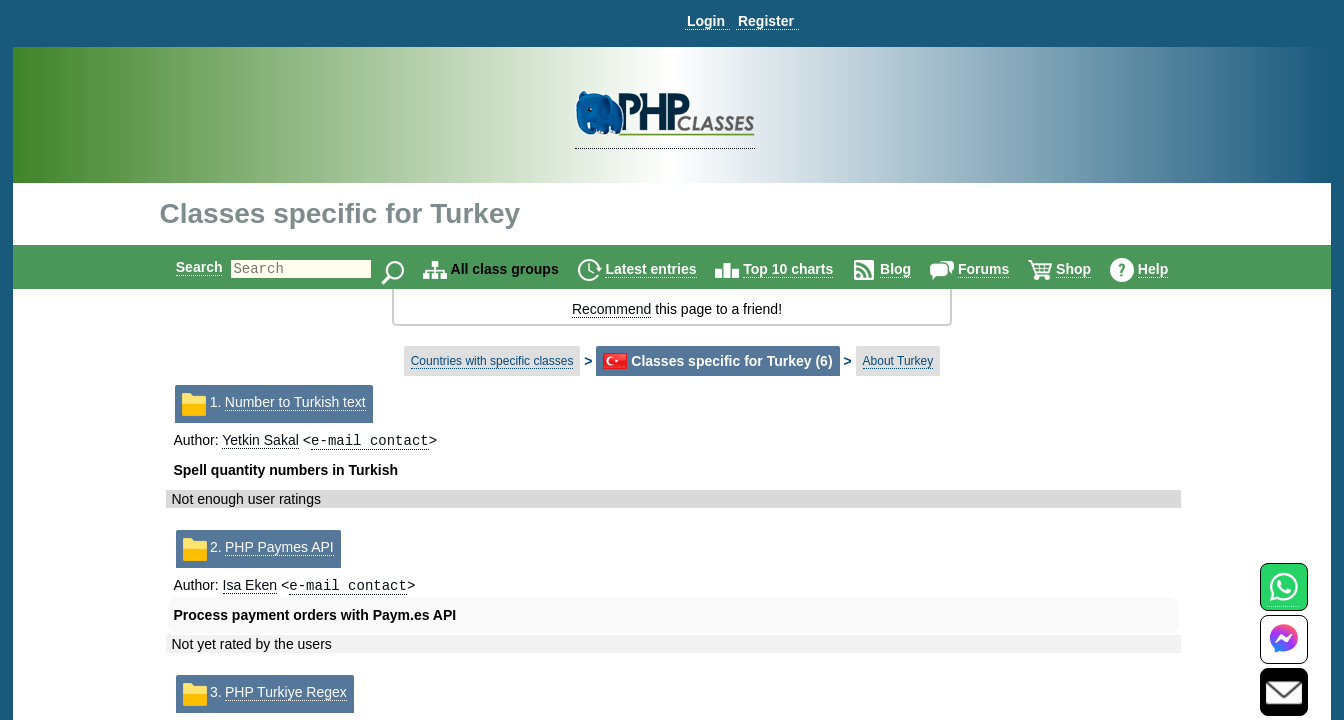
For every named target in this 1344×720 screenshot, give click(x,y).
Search (182, 267)
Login (706, 21)
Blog (912, 269)
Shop (1090, 269)
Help (1170, 269)
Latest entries (667, 269)
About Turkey (898, 361)
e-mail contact (370, 441)
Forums (1000, 269)
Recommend (611, 309)
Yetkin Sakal (260, 442)
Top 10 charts (805, 269)
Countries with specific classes (492, 361)
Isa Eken (250, 589)
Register (766, 21)
